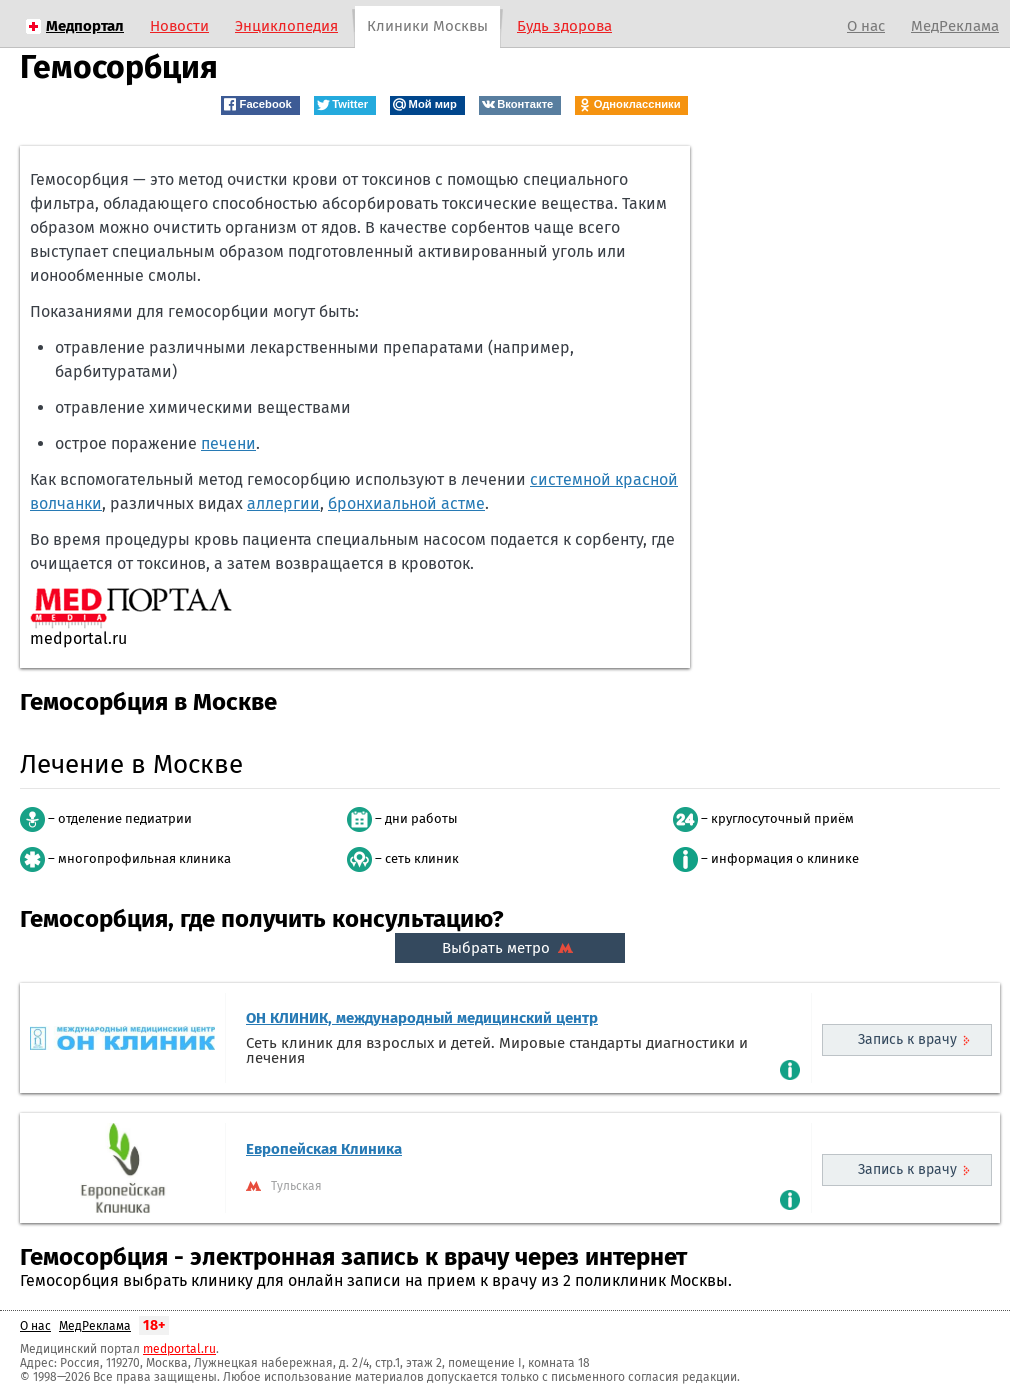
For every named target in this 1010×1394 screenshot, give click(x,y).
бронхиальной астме (406, 503)
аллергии (283, 503)
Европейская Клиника (324, 1149)
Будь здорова (564, 26)
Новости (179, 26)
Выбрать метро (510, 948)
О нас (866, 26)
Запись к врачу (907, 1039)
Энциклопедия (286, 26)
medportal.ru (179, 1349)
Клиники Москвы (427, 26)
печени (228, 443)
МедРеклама (955, 26)
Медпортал (85, 26)
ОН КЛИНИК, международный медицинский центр (422, 1018)
